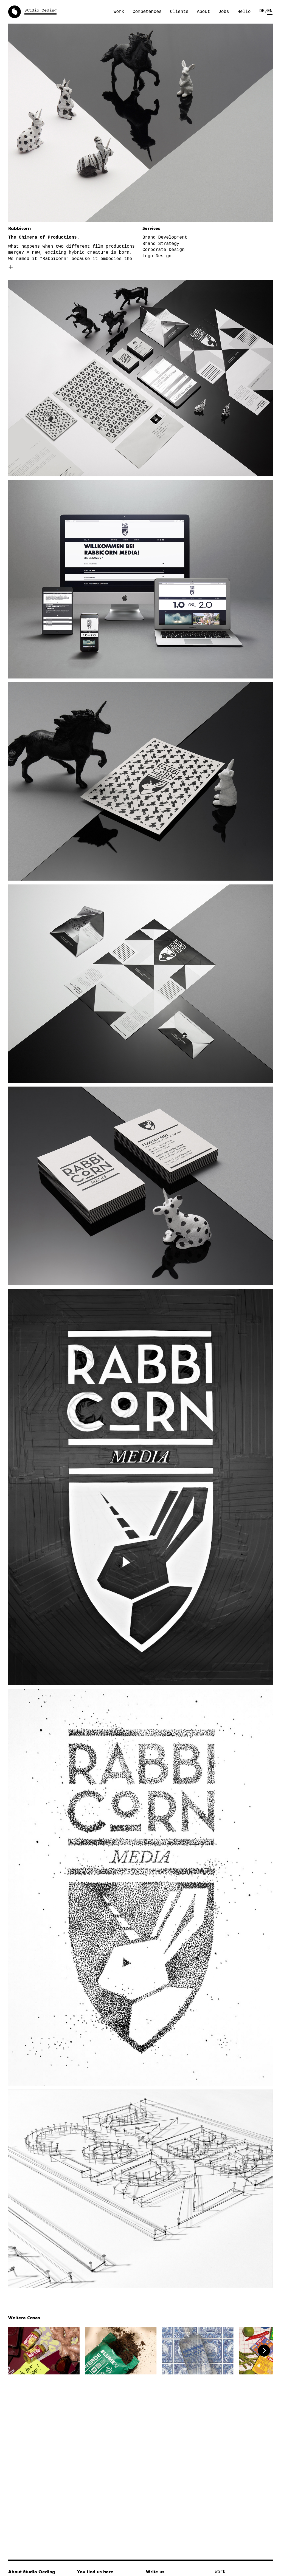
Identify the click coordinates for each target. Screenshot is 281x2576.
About (203, 11)
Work (119, 11)
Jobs (223, 11)
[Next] (264, 2351)
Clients (179, 11)
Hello (244, 11)
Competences (147, 11)
